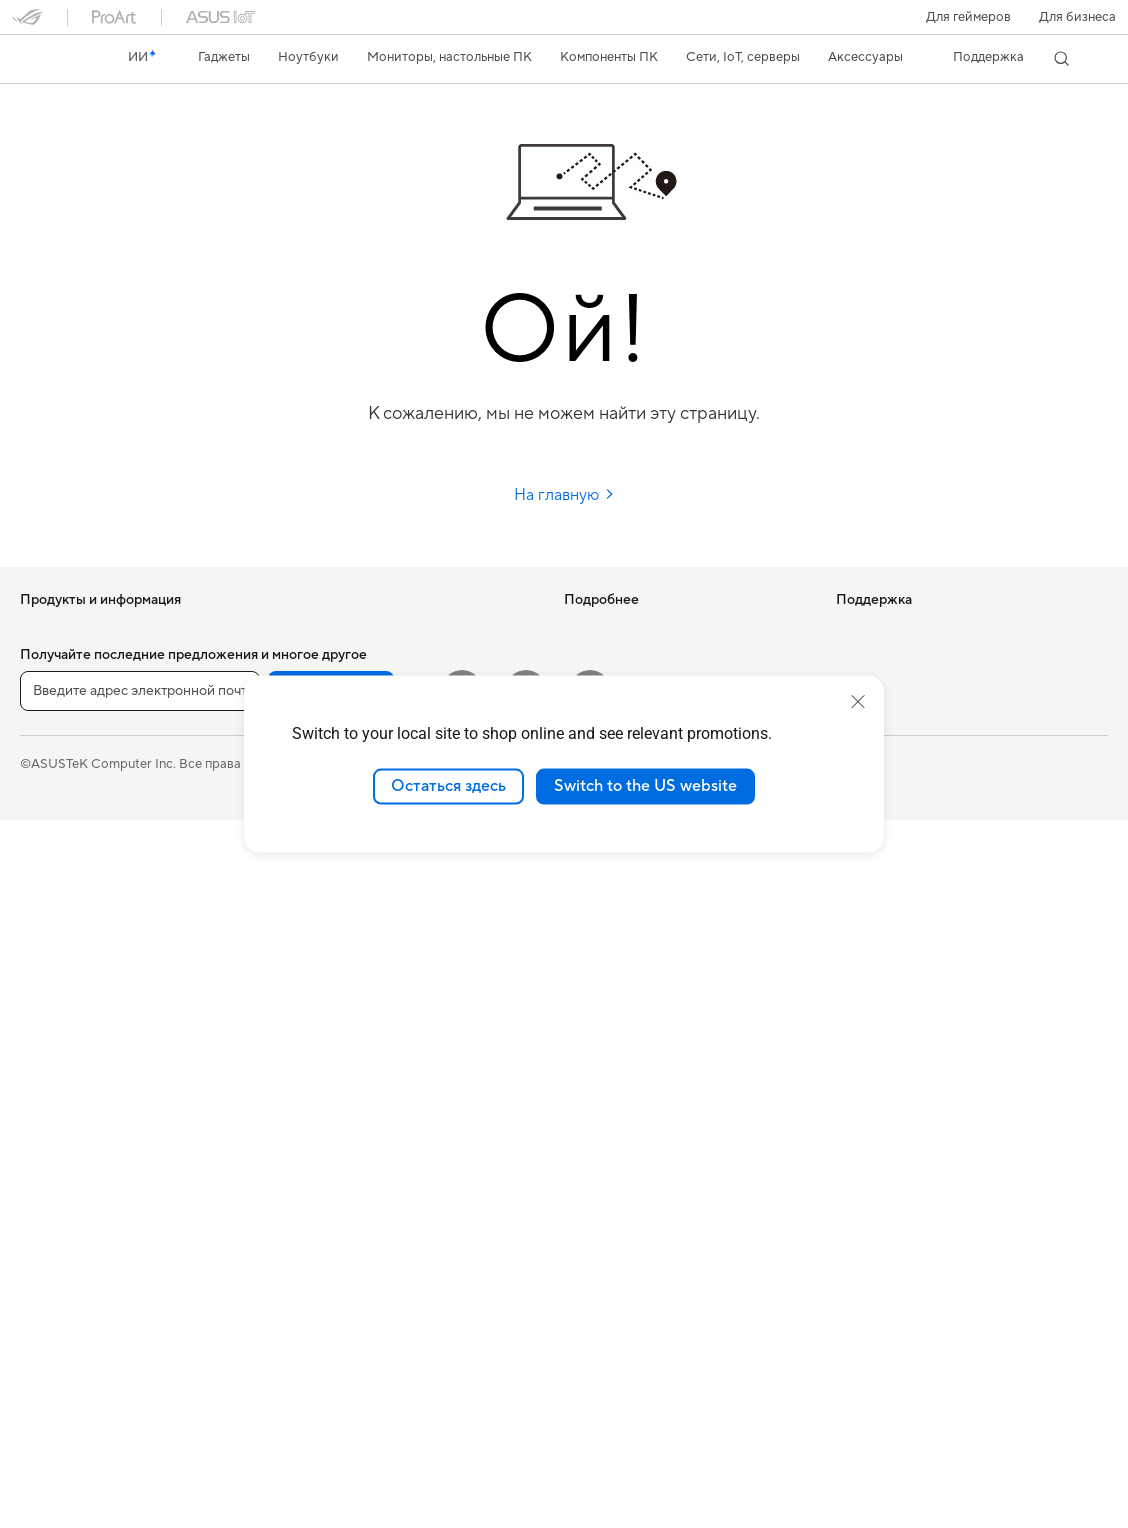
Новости (863, 630)
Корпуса (46, 1234)
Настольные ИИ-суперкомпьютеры (395, 931)
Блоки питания (66, 1294)
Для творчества (68, 782)
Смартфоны (56, 661)
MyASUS (591, 1111)
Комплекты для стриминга (367, 1112)
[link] (46, 59)
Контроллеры (330, 1292)
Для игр (44, 842)
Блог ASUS (597, 660)
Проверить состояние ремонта (659, 931)
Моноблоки (56, 963)
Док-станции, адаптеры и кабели (389, 1232)
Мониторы (53, 903)
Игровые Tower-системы (95, 1023)
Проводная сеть (337, 871)
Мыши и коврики (341, 1052)
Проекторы (55, 933)
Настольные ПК (68, 993)
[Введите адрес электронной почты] (140, 1399)
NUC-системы (63, 1053)
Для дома (48, 722)
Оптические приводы (354, 630)
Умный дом (320, 961)
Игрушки (315, 1322)
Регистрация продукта (633, 991)
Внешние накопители (353, 660)
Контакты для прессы (901, 690)
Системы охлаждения (86, 1264)
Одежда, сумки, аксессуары (373, 1142)
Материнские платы (81, 1174)
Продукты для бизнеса (357, 901)
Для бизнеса (1077, 17)
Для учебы (52, 812)
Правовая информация (406, 1471)
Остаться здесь (448, 786)
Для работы (56, 752)
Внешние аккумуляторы (361, 1262)
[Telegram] (590, 1398)
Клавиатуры (325, 1022)
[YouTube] (462, 1398)
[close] (858, 702)
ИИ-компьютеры (614, 630)
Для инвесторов (886, 660)
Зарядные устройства (355, 1202)
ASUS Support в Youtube (638, 1081)
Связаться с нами (617, 1021)
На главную (564, 495)
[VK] (526, 1398)
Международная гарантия (643, 901)
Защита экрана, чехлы (355, 1172)
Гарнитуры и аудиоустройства (382, 1082)
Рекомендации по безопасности (662, 1051)
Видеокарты (58, 1204)
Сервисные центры (623, 961)
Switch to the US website (645, 786)
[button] (968, 17)
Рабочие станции (73, 1113)
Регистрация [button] (331, 1399)
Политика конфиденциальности (599, 1471)
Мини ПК (48, 1083)
